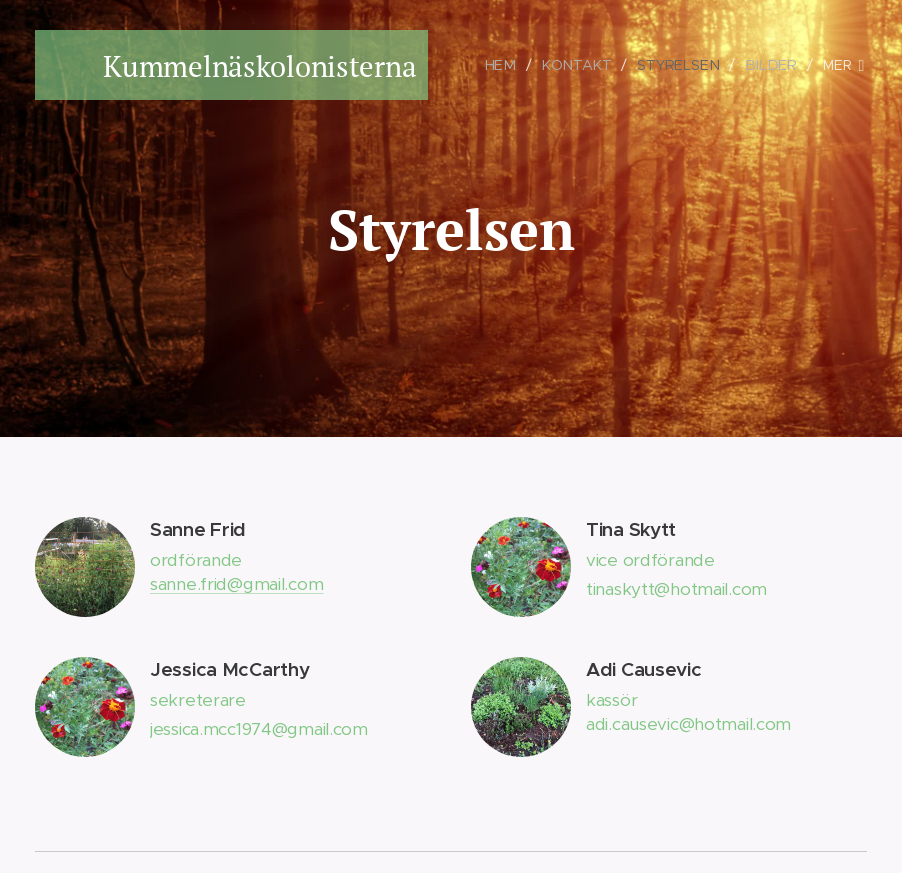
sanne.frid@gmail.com (236, 583)
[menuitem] (509, 65)
